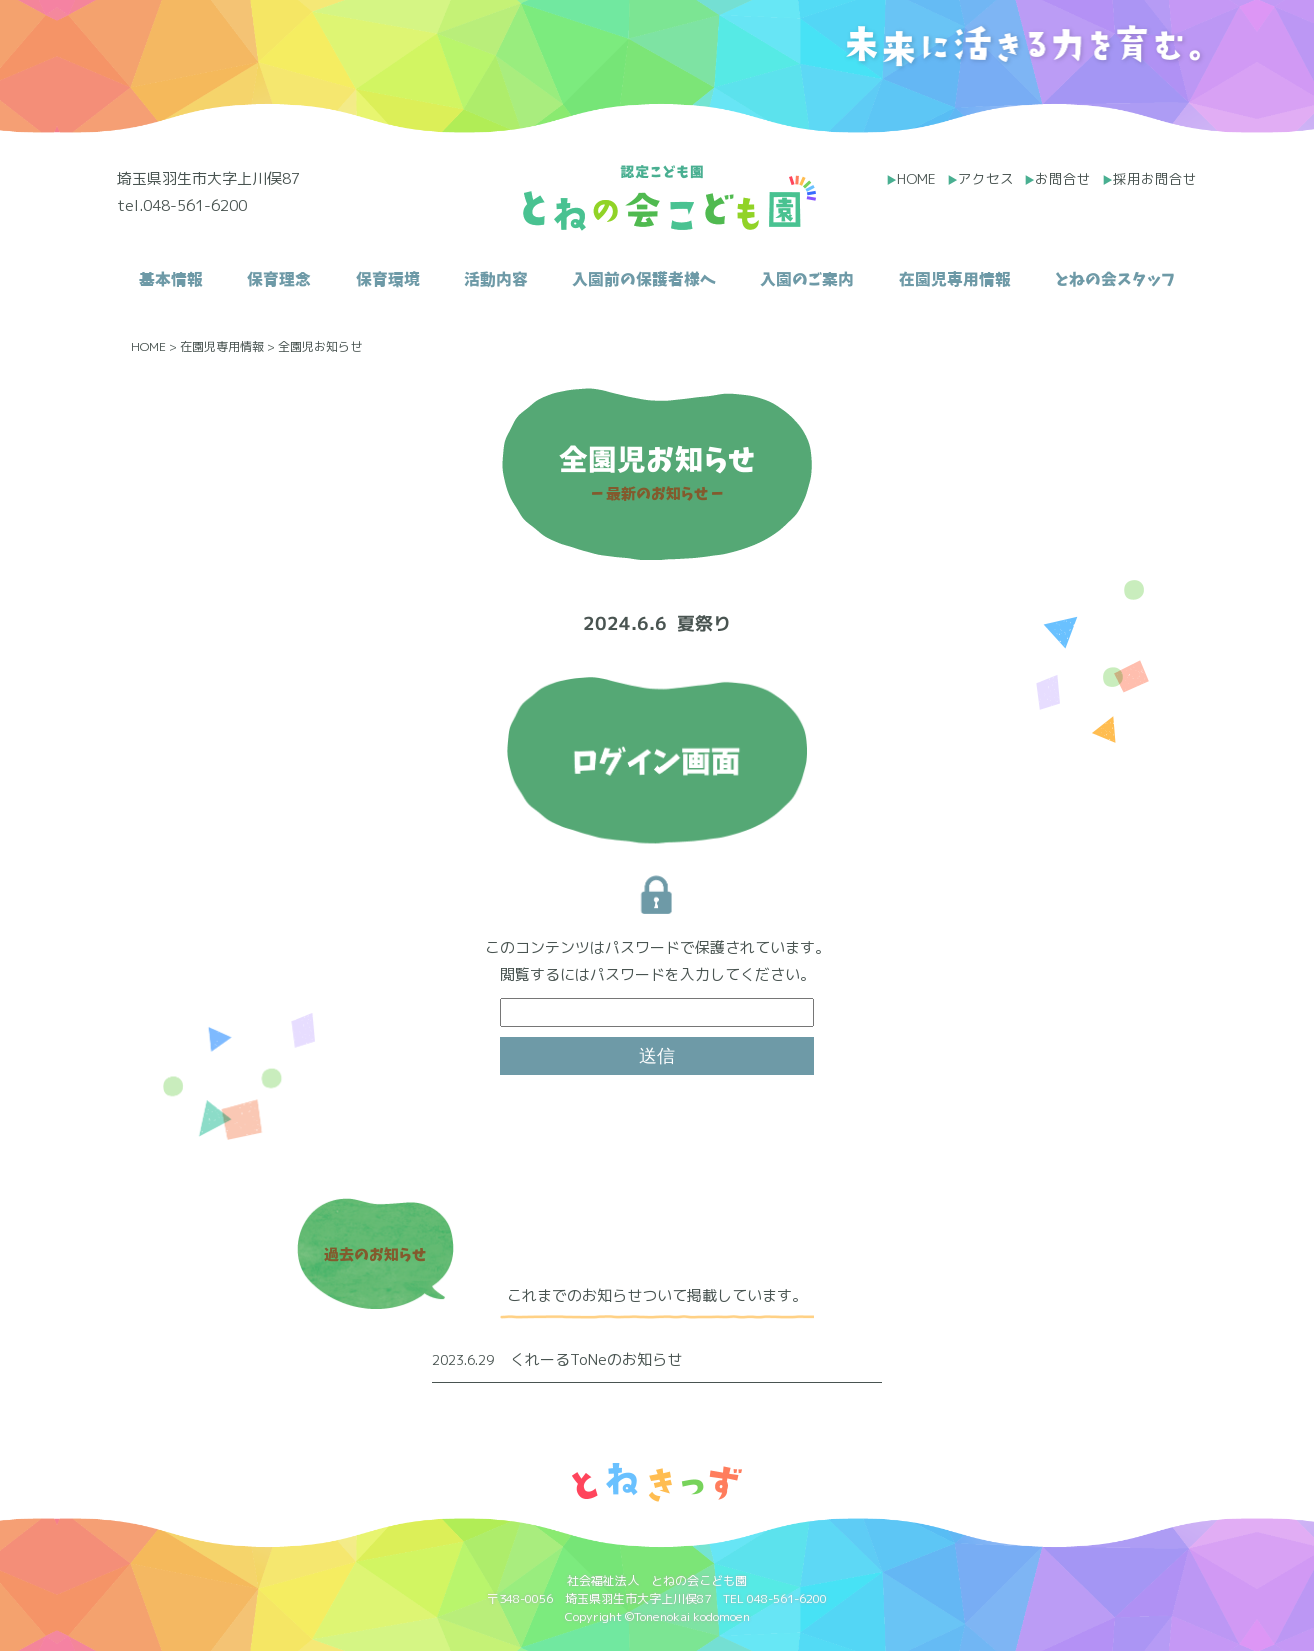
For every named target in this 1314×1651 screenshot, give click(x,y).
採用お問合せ (1155, 178)
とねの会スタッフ (1115, 279)
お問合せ (1063, 178)
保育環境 (388, 279)
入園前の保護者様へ (644, 279)
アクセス (986, 178)
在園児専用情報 (955, 279)
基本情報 (171, 279)
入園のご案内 (807, 279)
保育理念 (279, 279)
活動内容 (496, 279)
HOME (916, 178)
